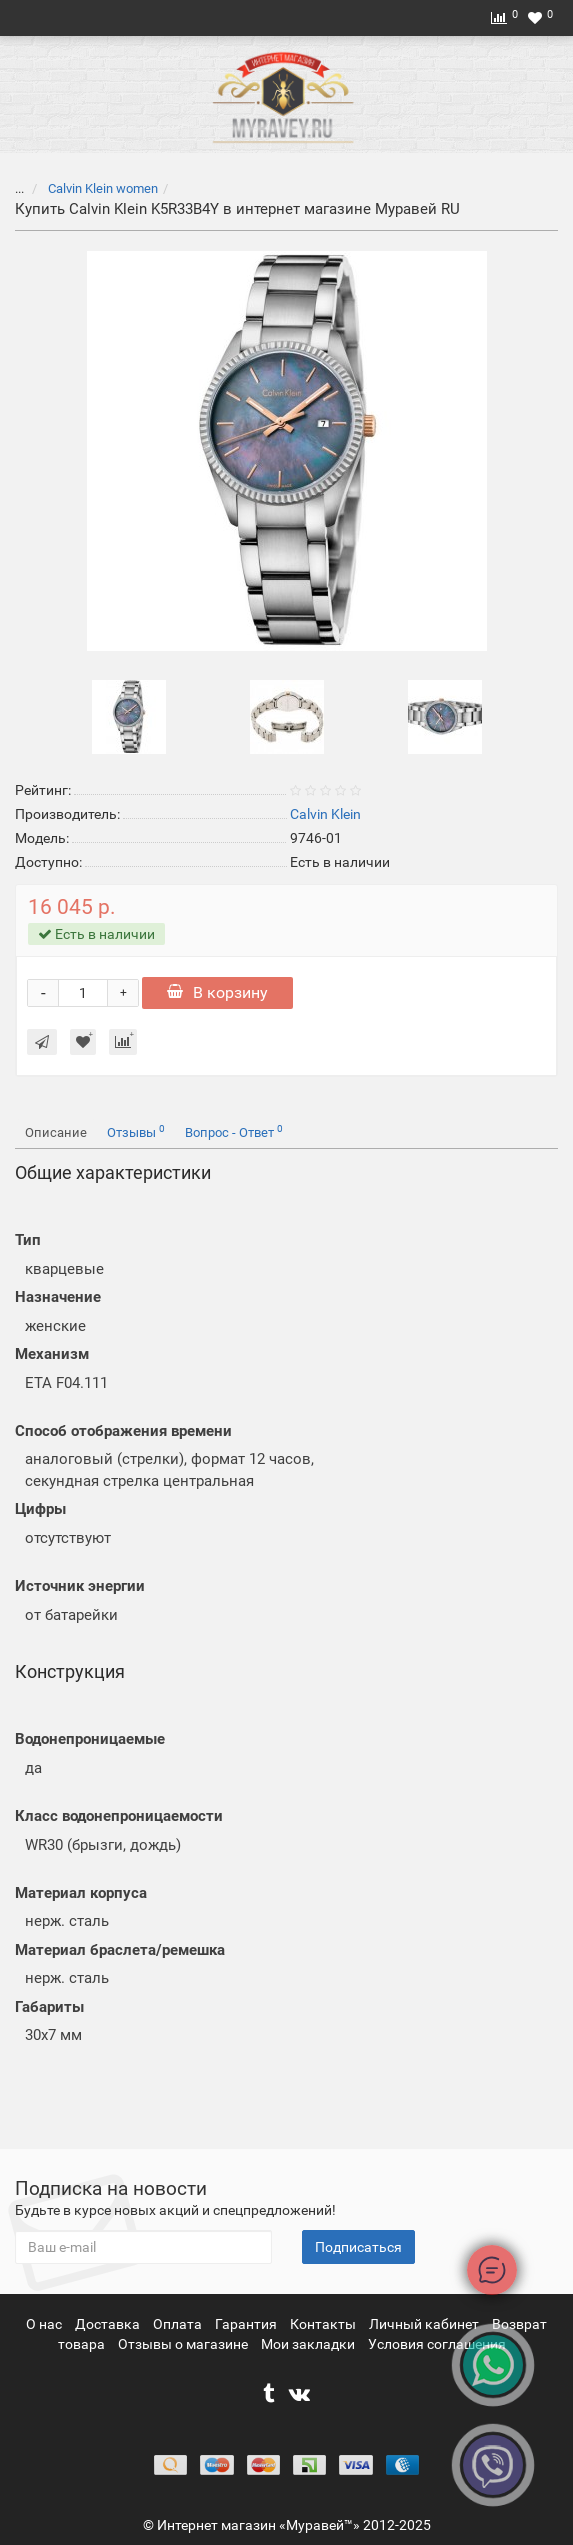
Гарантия (247, 2324)
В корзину (217, 992)
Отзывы (136, 1131)
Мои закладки (308, 2344)
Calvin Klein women (101, 188)
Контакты (324, 2324)
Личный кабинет (425, 2324)
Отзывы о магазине (184, 2344)
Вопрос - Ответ (234, 1131)
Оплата (179, 2324)
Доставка (109, 2324)
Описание (56, 1132)
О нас (45, 2324)
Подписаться (358, 2247)
